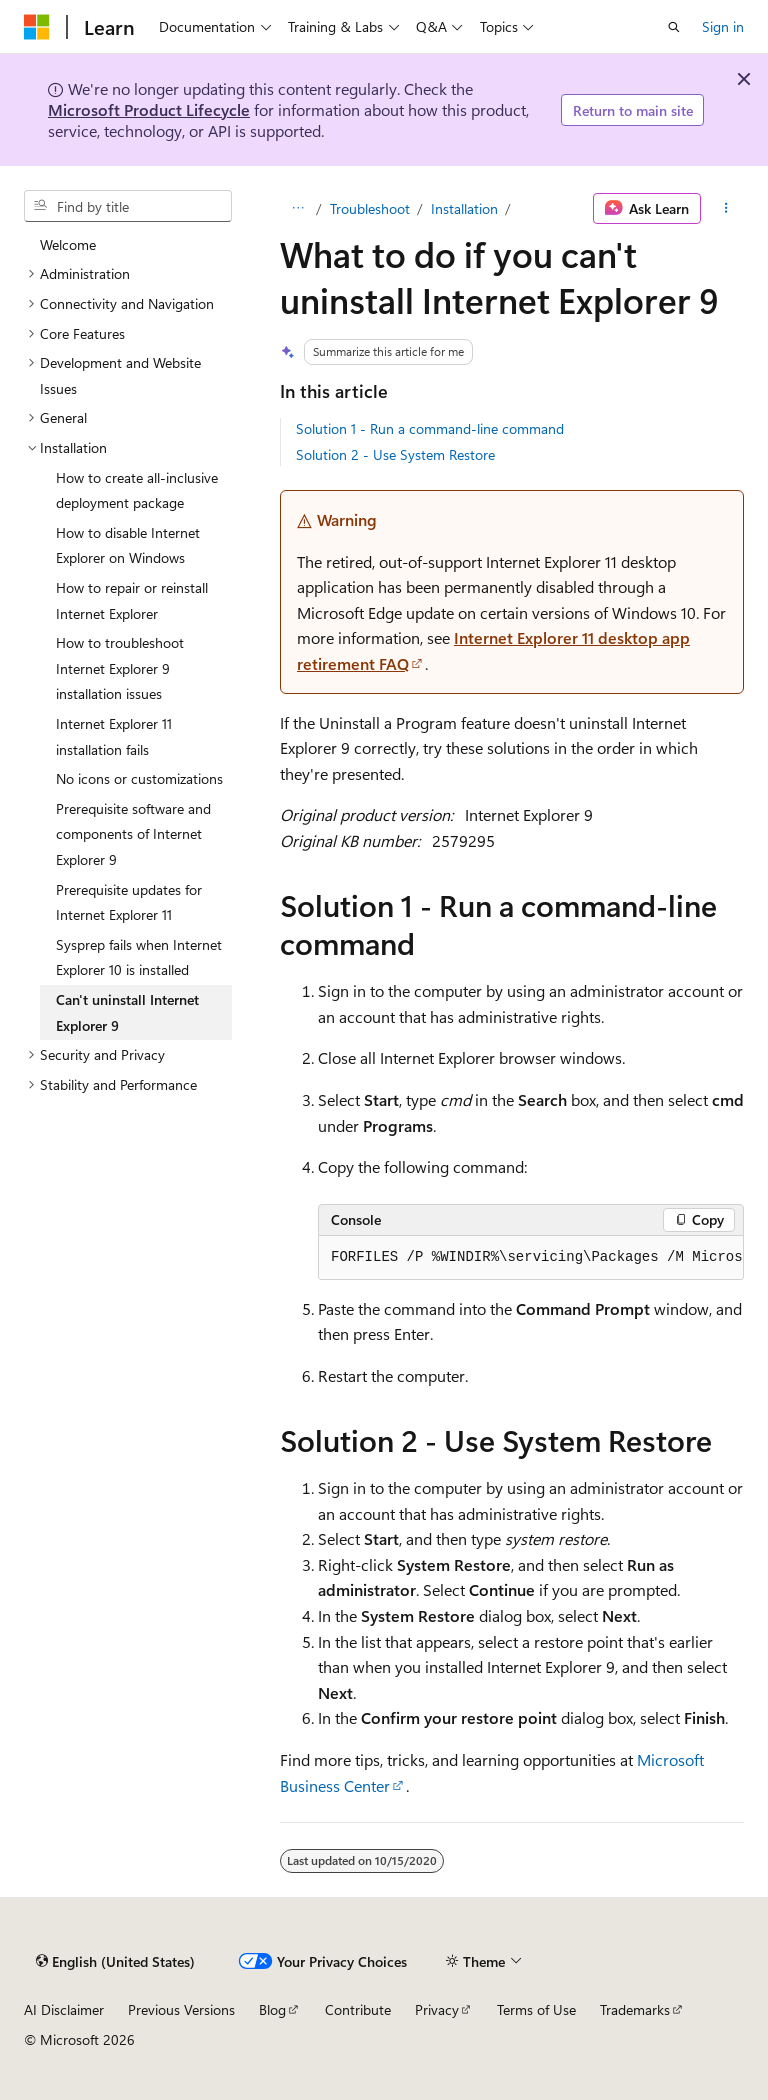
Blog (272, 2009)
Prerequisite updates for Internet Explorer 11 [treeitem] (129, 902)
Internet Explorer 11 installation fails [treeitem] (114, 736)
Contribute (358, 2009)
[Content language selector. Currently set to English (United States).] (115, 1962)
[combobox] (128, 206)
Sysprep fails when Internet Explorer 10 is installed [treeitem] (139, 957)
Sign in (723, 26)
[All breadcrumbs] (297, 209)
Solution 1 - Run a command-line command (430, 428)
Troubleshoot (370, 208)
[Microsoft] (37, 27)
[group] (531, 1258)
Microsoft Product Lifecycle (149, 109)
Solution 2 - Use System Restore (395, 454)
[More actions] (726, 209)
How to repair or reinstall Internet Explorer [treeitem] (132, 600)
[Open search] (674, 27)
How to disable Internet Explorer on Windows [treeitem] (128, 545)
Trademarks (635, 2009)
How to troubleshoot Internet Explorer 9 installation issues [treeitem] (120, 668)
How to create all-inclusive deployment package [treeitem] (137, 490)
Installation (464, 208)
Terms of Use (536, 2009)
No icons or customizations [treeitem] (139, 778)
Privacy (437, 2009)
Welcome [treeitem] (68, 244)
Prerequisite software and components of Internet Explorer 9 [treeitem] (133, 834)
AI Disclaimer (64, 2009)
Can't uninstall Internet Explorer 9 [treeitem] (127, 1012)
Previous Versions (181, 2009)
